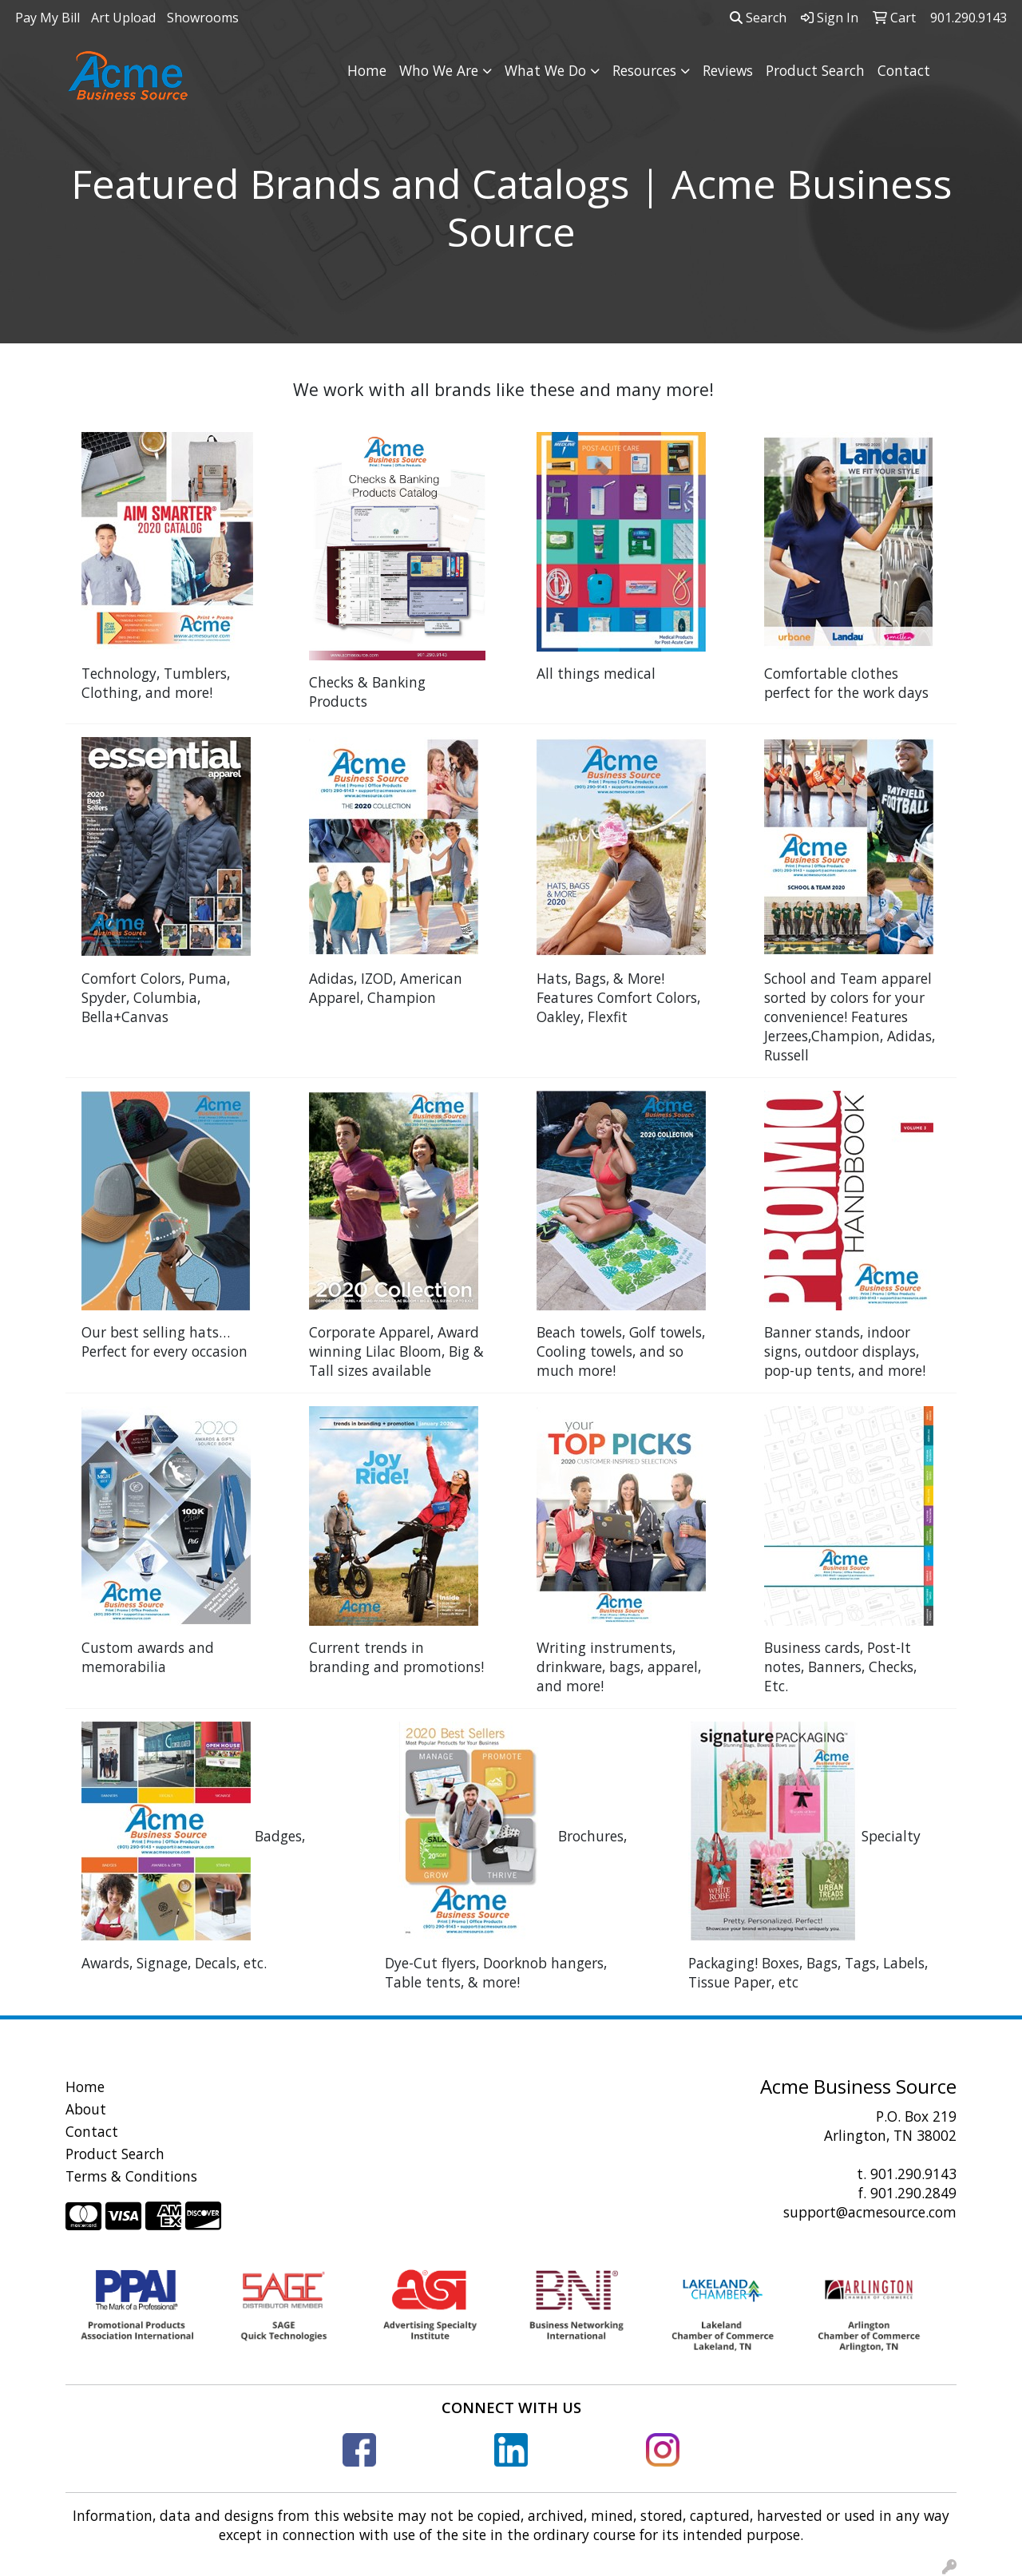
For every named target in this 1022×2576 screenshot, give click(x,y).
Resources (644, 70)
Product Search (815, 70)
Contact (903, 70)
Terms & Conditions (131, 2176)
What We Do (545, 70)
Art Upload (123, 17)
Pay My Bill (47, 17)
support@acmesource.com (870, 2211)
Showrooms (203, 17)
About (85, 2108)
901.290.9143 (913, 2173)
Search (758, 17)
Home (366, 70)
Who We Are (438, 70)
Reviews (728, 70)
